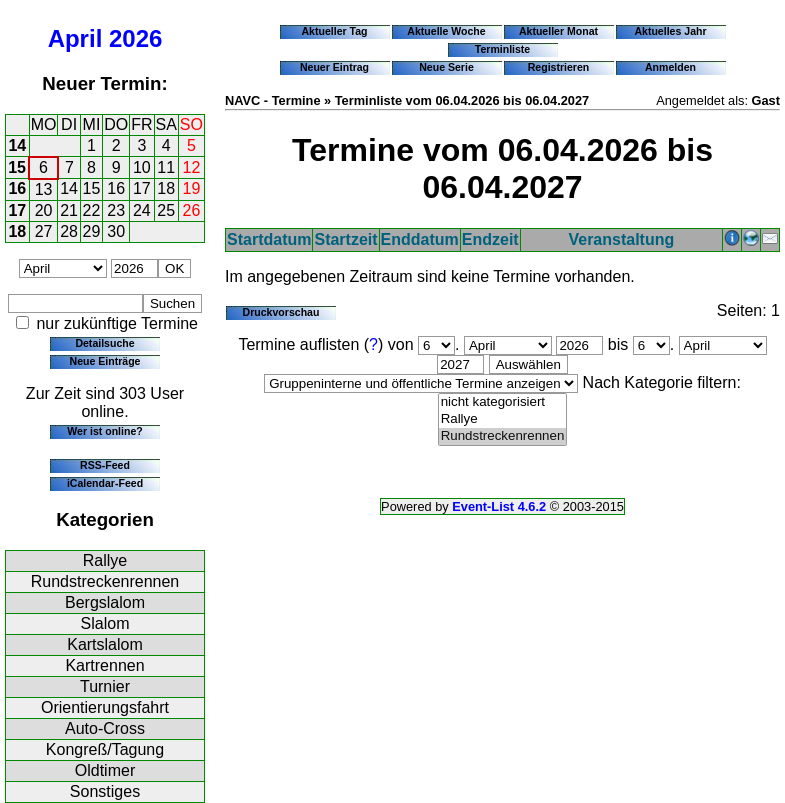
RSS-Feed (105, 465)
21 (69, 210)
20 (44, 210)
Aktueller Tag (334, 31)
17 (142, 188)
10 (142, 167)
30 (116, 231)
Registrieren (559, 67)
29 (92, 231)
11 (166, 167)
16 (17, 188)
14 (17, 145)
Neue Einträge (105, 361)
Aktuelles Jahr (670, 31)
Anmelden (670, 67)
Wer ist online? (104, 431)
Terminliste (502, 49)
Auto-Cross (105, 728)
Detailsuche (104, 343)
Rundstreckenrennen (105, 581)
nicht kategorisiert (503, 402)
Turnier (105, 686)
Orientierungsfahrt (105, 707)
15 (17, 167)
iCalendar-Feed (105, 483)
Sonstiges (105, 791)
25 (166, 210)
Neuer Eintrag (334, 67)
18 (166, 188)
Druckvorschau (281, 312)
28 (69, 231)
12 (192, 167)
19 (192, 188)
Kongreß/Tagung (105, 749)
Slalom (105, 623)
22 (92, 210)
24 (142, 210)
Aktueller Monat (558, 31)
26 (192, 210)
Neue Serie (446, 67)
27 (44, 231)
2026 (135, 38)
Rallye (105, 560)
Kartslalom (105, 644)
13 (44, 189)
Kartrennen (104, 665)
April (75, 38)
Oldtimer (105, 770)
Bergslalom (105, 602)
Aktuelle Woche (446, 31)
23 (116, 210)
